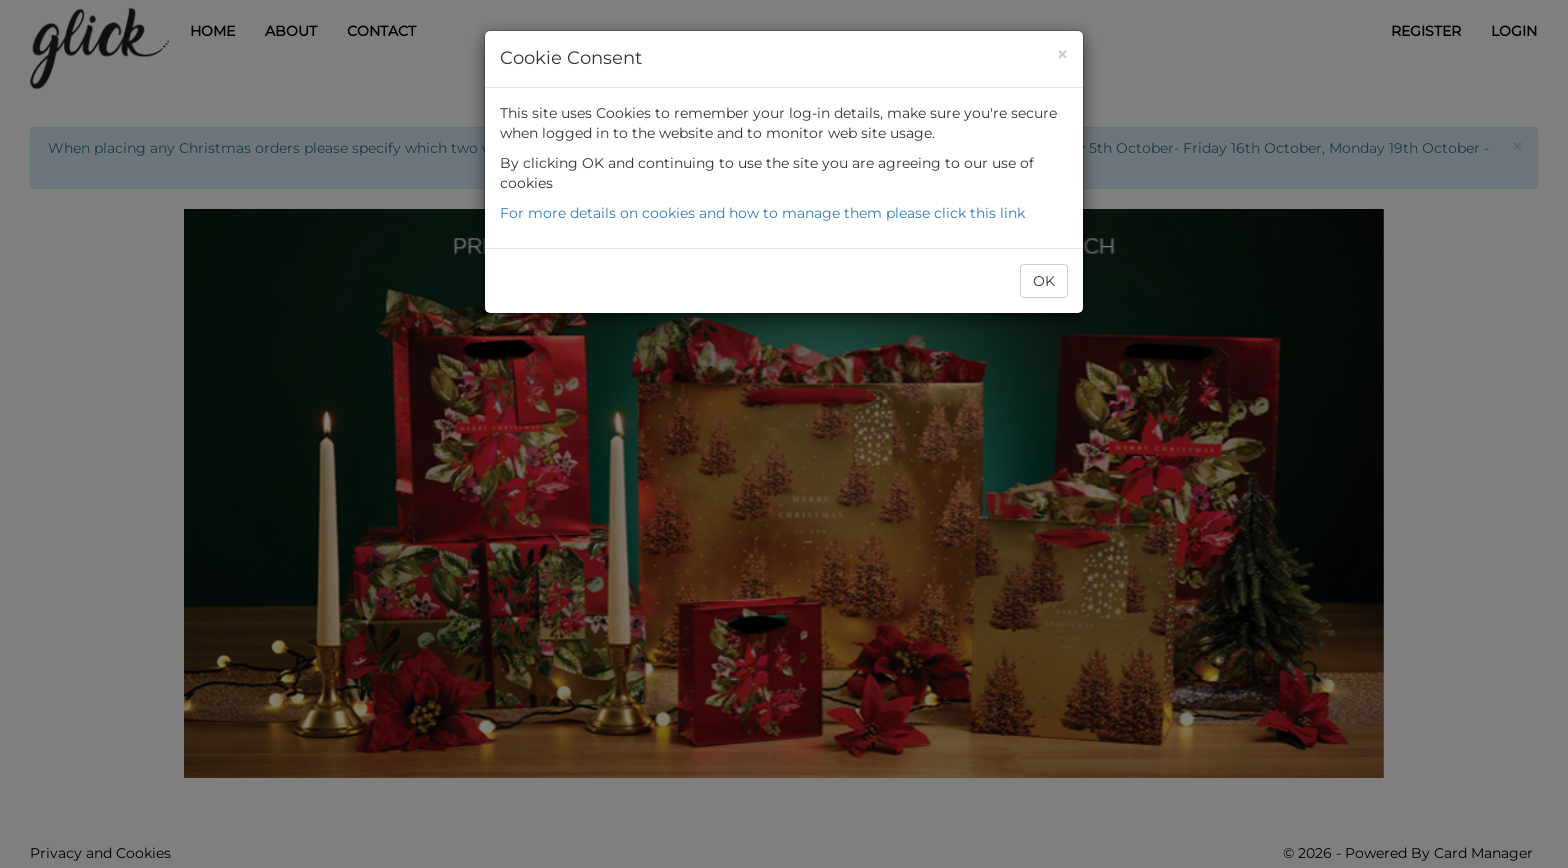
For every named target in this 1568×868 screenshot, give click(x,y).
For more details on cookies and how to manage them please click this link (762, 213)
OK (1044, 281)
